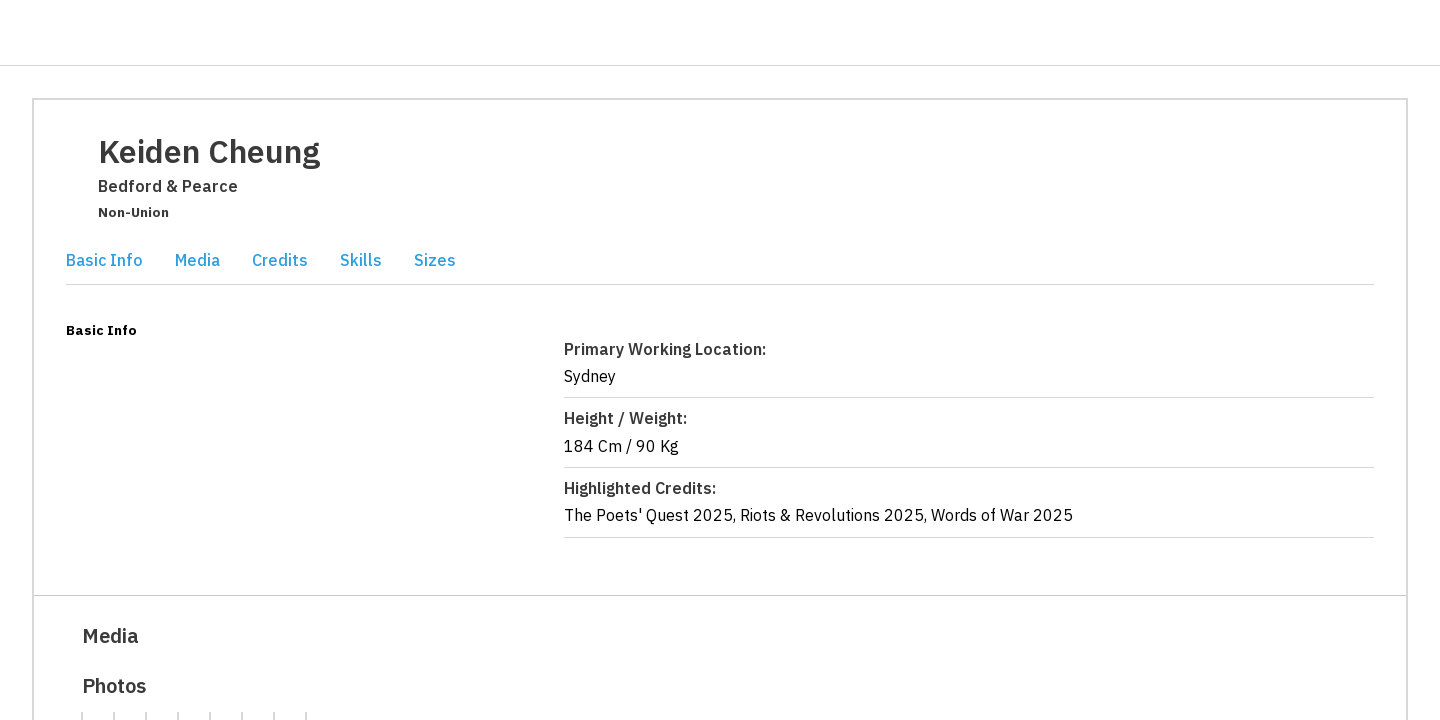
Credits (280, 260)
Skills (361, 260)
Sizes (435, 260)
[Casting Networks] (103, 34)
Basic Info (104, 260)
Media (197, 260)
